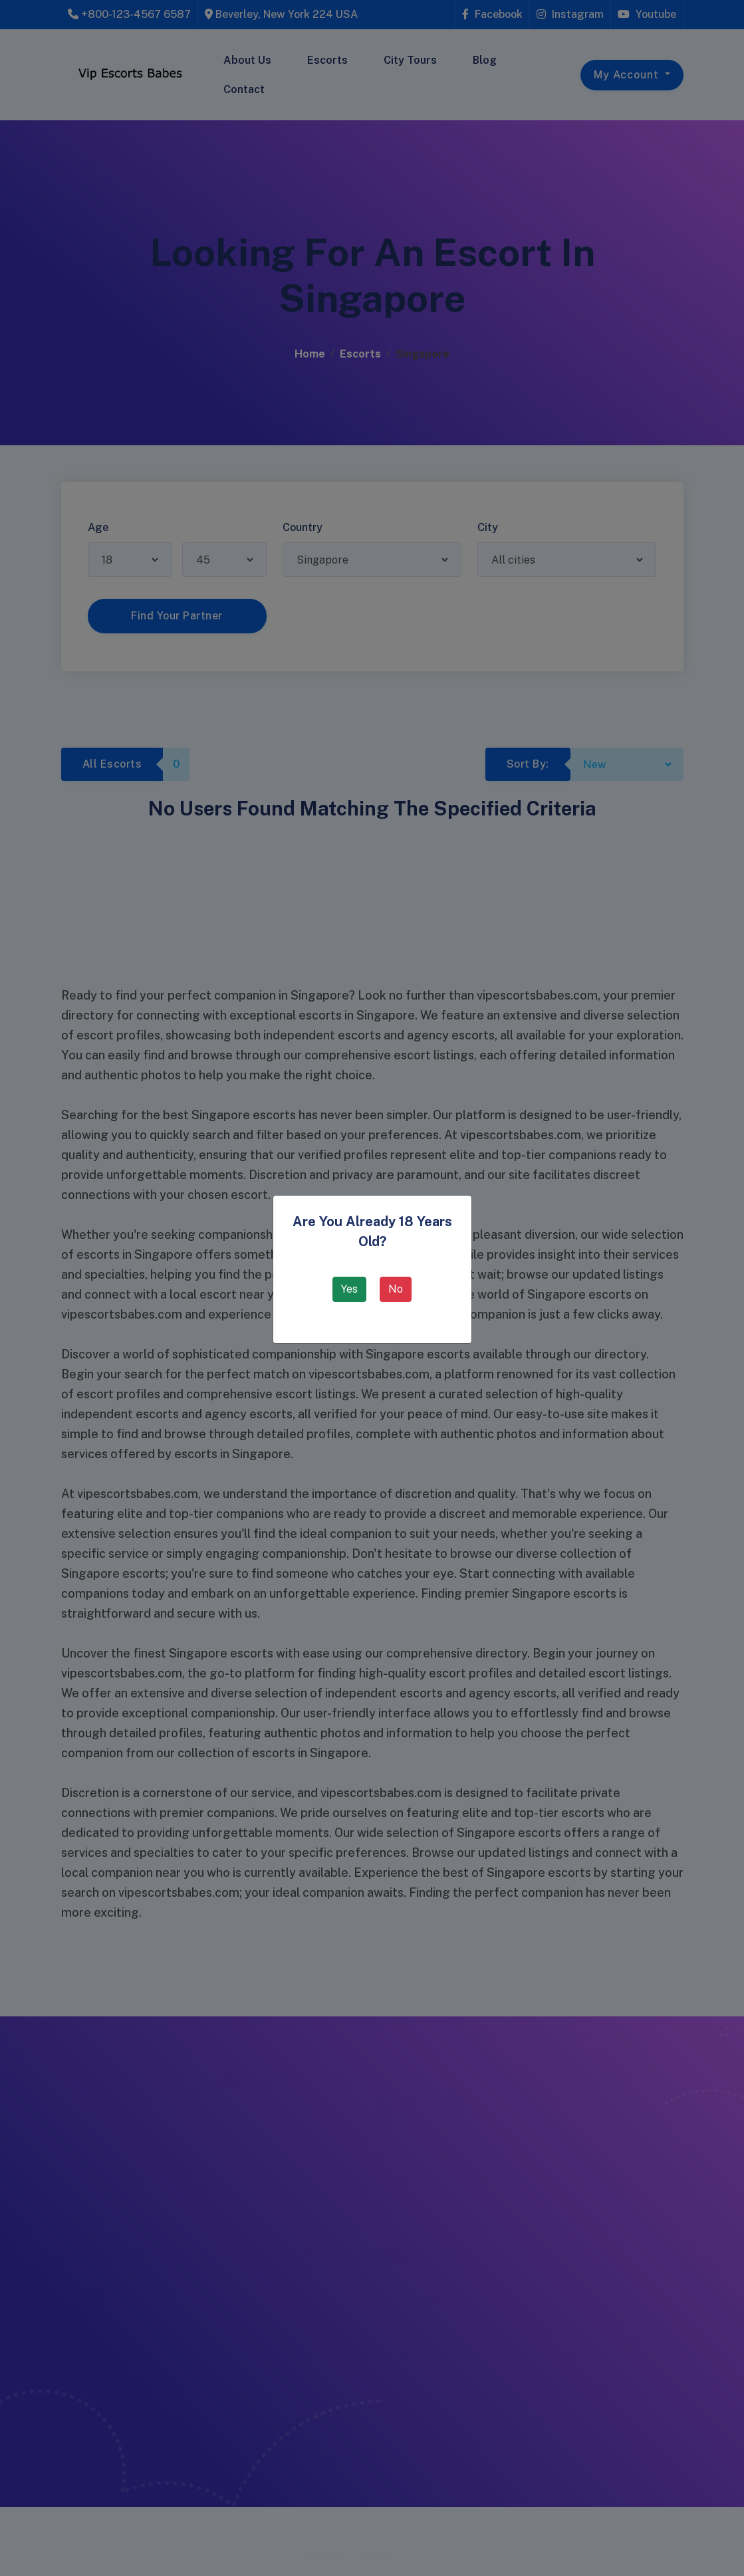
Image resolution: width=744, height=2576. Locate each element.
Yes (349, 1289)
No (395, 1289)
